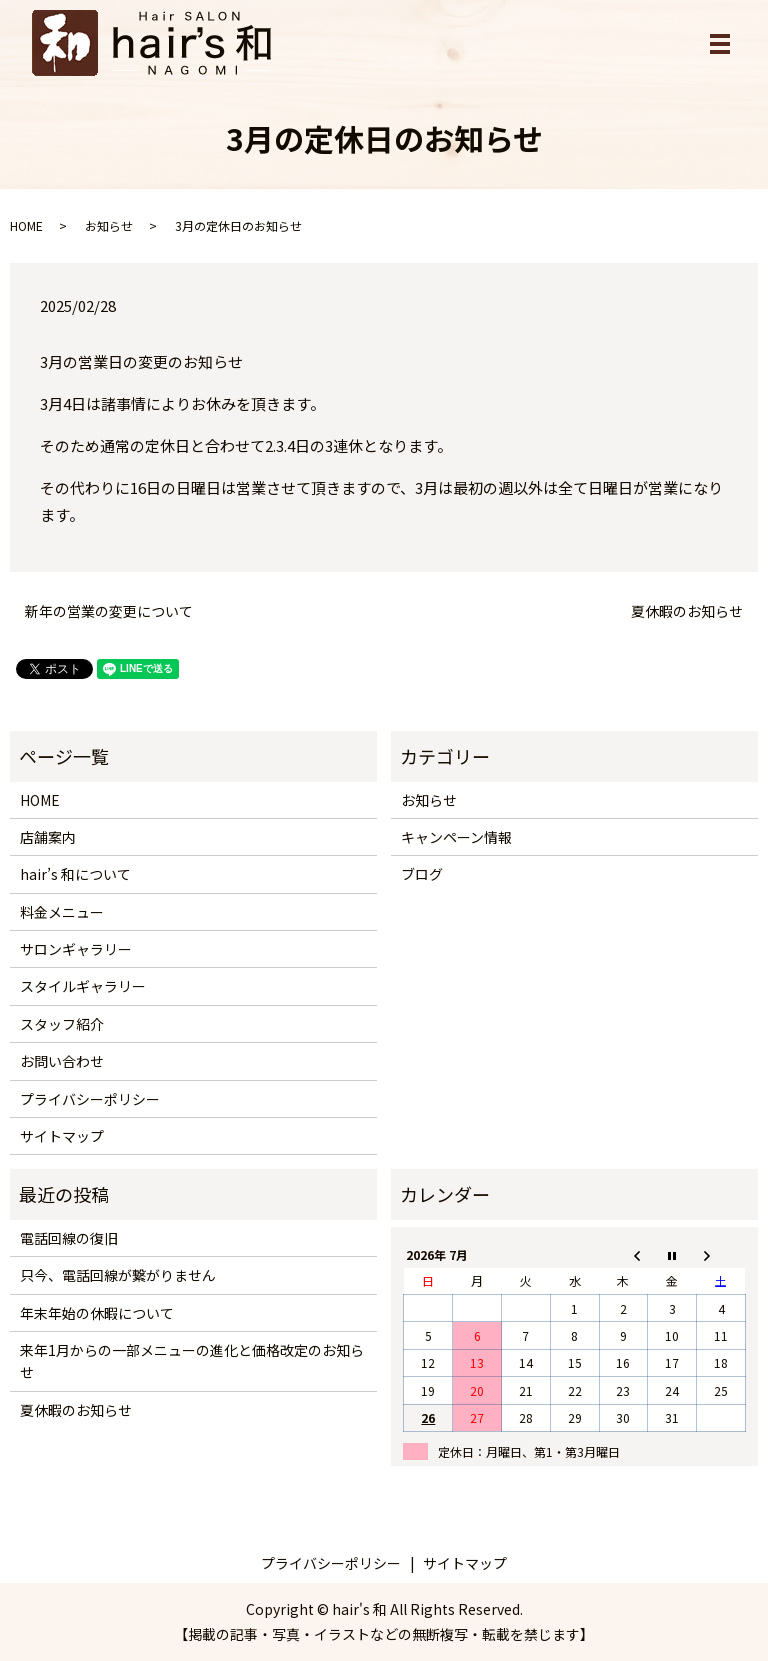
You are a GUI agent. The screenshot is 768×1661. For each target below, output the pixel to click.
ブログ (422, 874)
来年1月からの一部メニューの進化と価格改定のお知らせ (192, 1361)
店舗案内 (48, 837)
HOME (26, 225)
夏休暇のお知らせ (687, 611)
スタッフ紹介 (62, 1024)
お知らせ (109, 225)
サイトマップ (62, 1136)
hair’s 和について (75, 874)
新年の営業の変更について (109, 611)
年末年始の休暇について (97, 1313)
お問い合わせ (62, 1061)
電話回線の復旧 (69, 1238)
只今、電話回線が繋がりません (118, 1275)
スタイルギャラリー (83, 986)
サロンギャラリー (76, 949)
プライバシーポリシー (90, 1099)
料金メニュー (62, 912)
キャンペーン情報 (456, 837)
